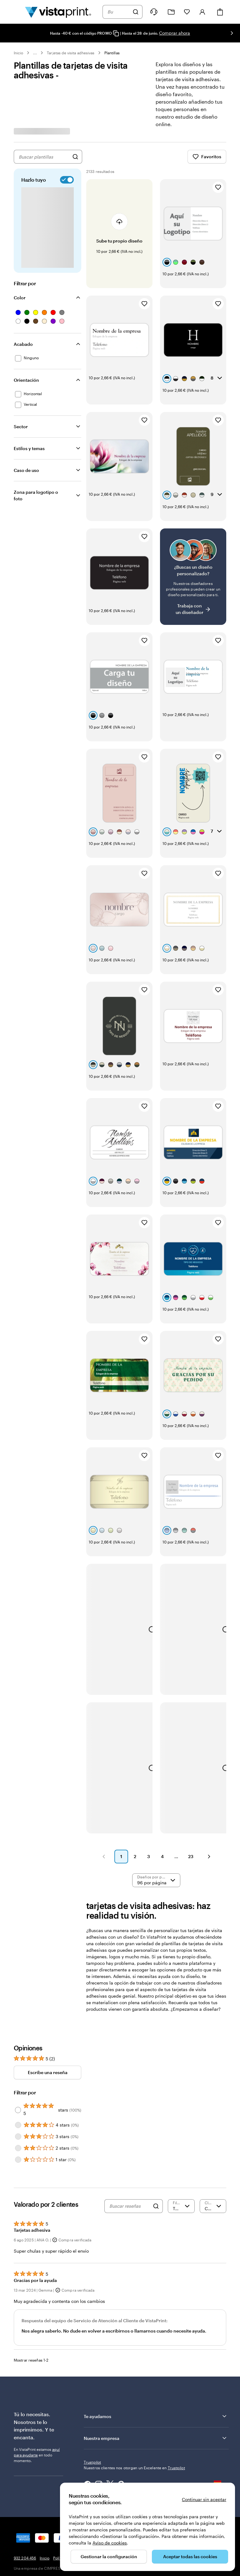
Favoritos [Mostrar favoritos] (206, 157)
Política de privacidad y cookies (81, 2438)
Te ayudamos (156, 2296)
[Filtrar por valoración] (181, 2086)
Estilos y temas (29, 448)
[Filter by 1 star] (18, 2040)
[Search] (156, 2086)
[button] (104, 1737)
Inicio (18, 53)
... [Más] (35, 52)
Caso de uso (26, 470)
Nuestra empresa (156, 2318)
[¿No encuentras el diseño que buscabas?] (193, 542)
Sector (21, 426)
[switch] (66, 180)
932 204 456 (25, 2438)
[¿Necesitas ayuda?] (154, 11)
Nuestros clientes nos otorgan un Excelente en (134, 2348)
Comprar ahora (174, 33)
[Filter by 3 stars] (18, 2017)
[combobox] (118, 12)
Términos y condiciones (134, 2438)
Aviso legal (168, 2438)
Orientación (26, 380)
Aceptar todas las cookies (190, 2556)
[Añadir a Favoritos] (218, 187)
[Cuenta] (203, 11)
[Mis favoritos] (187, 12)
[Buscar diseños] (75, 156)
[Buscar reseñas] (129, 2086)
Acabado (23, 344)
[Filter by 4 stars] (18, 2005)
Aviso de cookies (109, 2542)
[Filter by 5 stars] (18, 1990)
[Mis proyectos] (171, 12)
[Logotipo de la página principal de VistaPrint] (58, 12)
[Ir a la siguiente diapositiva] (232, 33)
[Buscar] (135, 11)
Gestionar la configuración (109, 2556)
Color (20, 297)
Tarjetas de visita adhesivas (70, 53)
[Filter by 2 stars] (18, 2028)
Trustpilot (92, 2342)
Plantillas (112, 53)
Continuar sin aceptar (204, 2499)
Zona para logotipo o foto (36, 495)
